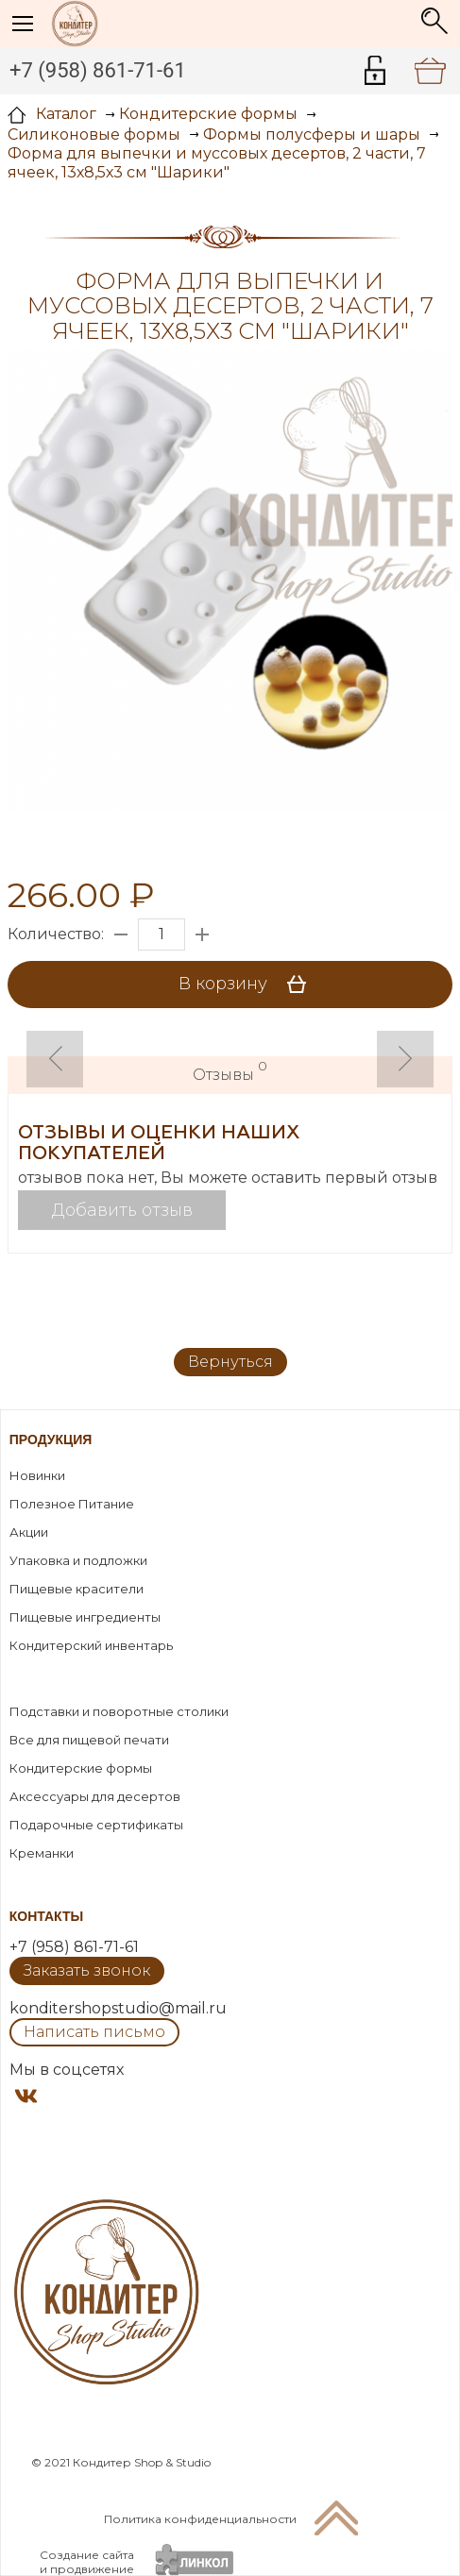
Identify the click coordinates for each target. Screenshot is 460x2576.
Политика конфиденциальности (200, 2519)
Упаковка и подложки (78, 1560)
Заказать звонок (87, 1970)
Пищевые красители (76, 1588)
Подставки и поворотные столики (119, 1711)
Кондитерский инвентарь (91, 1645)
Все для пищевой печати (89, 1739)
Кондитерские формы (80, 1768)
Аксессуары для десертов (94, 1796)
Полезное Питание (71, 1503)
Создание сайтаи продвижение (87, 2562)
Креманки (41, 1852)
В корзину (249, 984)
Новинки (37, 1475)
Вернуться (230, 1362)
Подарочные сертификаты (96, 1824)
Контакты (46, 1916)
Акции (28, 1532)
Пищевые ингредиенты (85, 1617)
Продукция (51, 1439)
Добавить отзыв (122, 1210)
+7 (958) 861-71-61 (97, 70)
